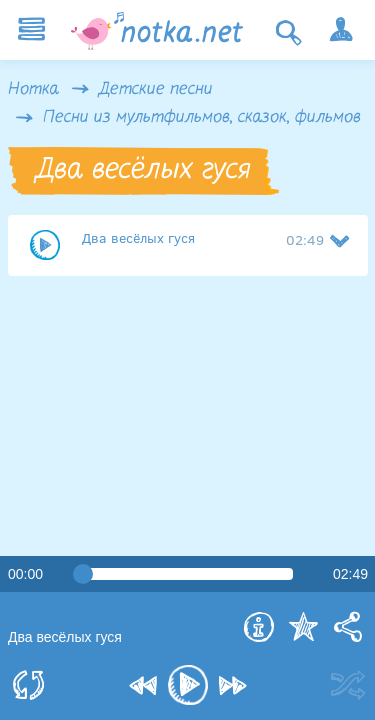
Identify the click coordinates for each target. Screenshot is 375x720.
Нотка (33, 90)
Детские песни (156, 90)
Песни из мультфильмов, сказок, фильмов (202, 118)
